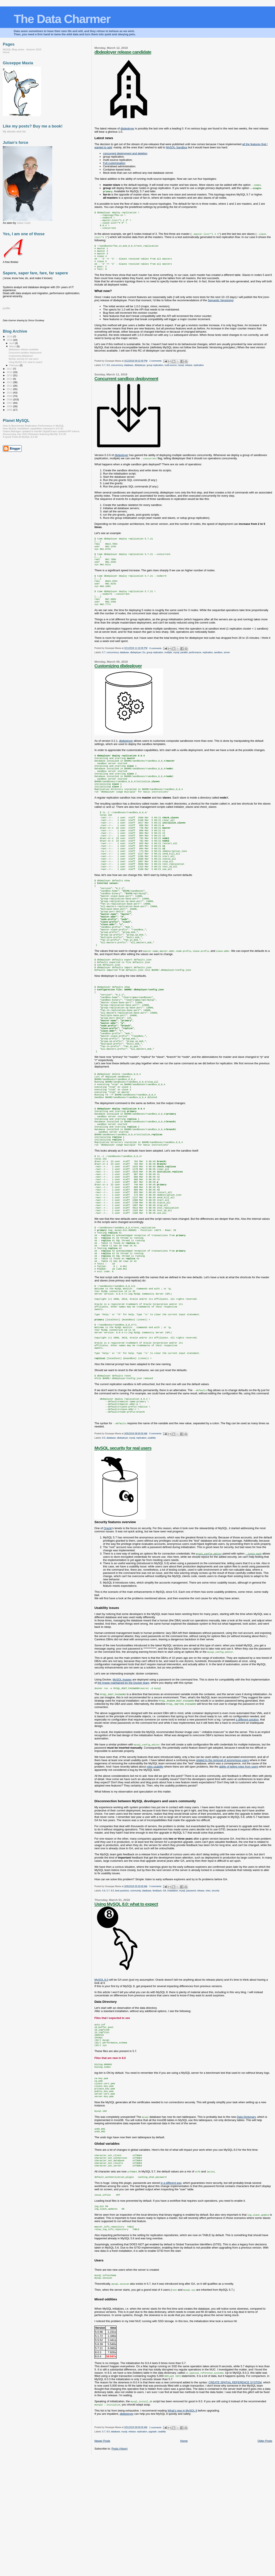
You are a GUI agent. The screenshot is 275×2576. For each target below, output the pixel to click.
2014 (10, 378)
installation (172, 1994)
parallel (184, 669)
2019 (10, 336)
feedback (157, 1994)
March (13, 346)
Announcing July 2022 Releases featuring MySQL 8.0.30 (34, 434)
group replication (155, 372)
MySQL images (122, 1782)
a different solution (247, 1822)
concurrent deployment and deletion (125, 153)
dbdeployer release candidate (122, 51)
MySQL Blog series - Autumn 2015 (22, 49)
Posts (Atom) (120, 2566)
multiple (168, 669)
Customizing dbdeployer (118, 682)
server (227, 669)
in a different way (170, 2298)
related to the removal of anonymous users (222, 1863)
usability (152, 1540)
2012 (10, 385)
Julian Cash (24, 222)
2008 (10, 399)
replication (199, 372)
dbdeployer (127, 128)
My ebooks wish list (14, 131)
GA (164, 1994)
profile (6, 308)
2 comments (155, 368)
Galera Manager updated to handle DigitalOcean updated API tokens (41, 431)
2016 (10, 372)
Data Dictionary (246, 2228)
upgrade (152, 2550)
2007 (10, 402)
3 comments (155, 1989)
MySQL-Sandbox (176, 147)
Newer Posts (102, 2559)
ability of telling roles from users (238, 1869)
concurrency (117, 372)
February (14, 365)
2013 (10, 382)
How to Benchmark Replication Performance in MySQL (33, 425)
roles (208, 1994)
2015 (10, 375)
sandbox (218, 669)
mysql (181, 372)
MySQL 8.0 (101, 2082)
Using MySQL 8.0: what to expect (126, 2007)
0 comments (155, 665)
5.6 (103, 1994)
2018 (10, 339)
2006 (10, 406)
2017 (10, 368)
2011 (10, 389)
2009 (10, 396)
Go (143, 669)
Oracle (108, 1631)
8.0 (108, 372)
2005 (10, 409)
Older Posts (265, 2559)
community (135, 1994)
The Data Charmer (62, 19)
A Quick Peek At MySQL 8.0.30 (20, 436)
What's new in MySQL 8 (182, 2528)
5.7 (103, 372)
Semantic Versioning (220, 307)
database (128, 372)
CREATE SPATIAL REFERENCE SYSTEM (235, 2500)
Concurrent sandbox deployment (126, 385)
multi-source (171, 372)
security (215, 1994)
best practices (122, 1994)
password (191, 1994)
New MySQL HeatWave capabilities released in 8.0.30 (33, 428)
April (12, 343)
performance (195, 669)
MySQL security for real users (122, 1550)
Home (184, 2559)
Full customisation (114, 163)
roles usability (155, 1869)
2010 (10, 392)
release (188, 372)
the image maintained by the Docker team (123, 1785)
